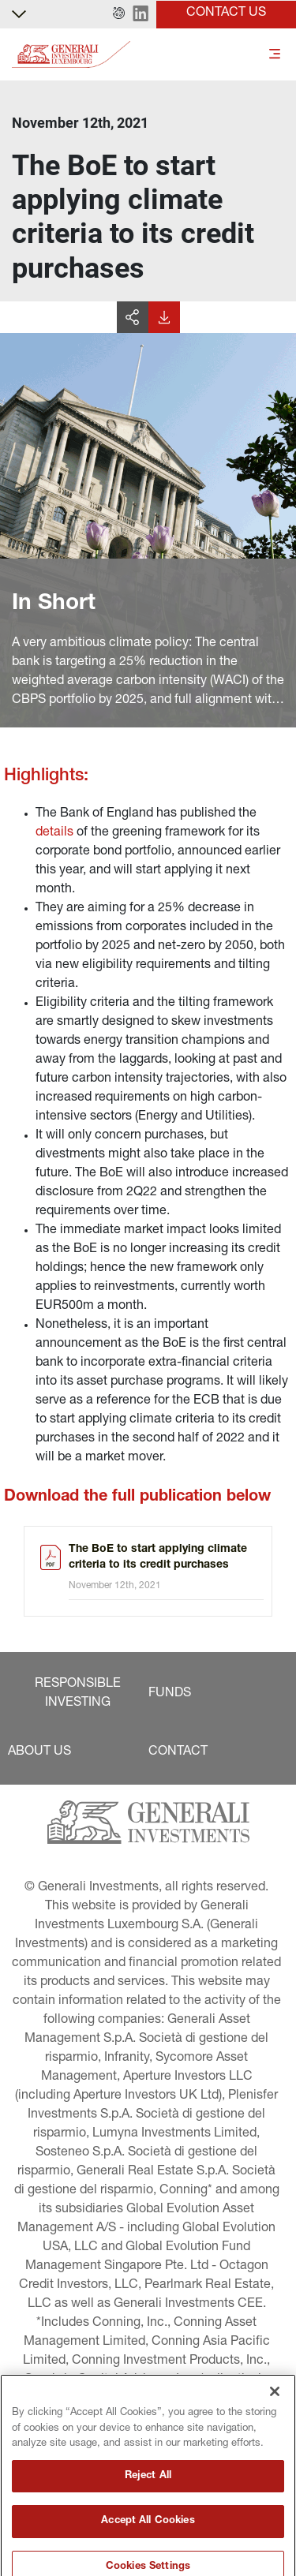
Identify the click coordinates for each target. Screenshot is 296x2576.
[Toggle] (274, 54)
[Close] (274, 2463)
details (54, 833)
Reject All (148, 2548)
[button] (119, 14)
